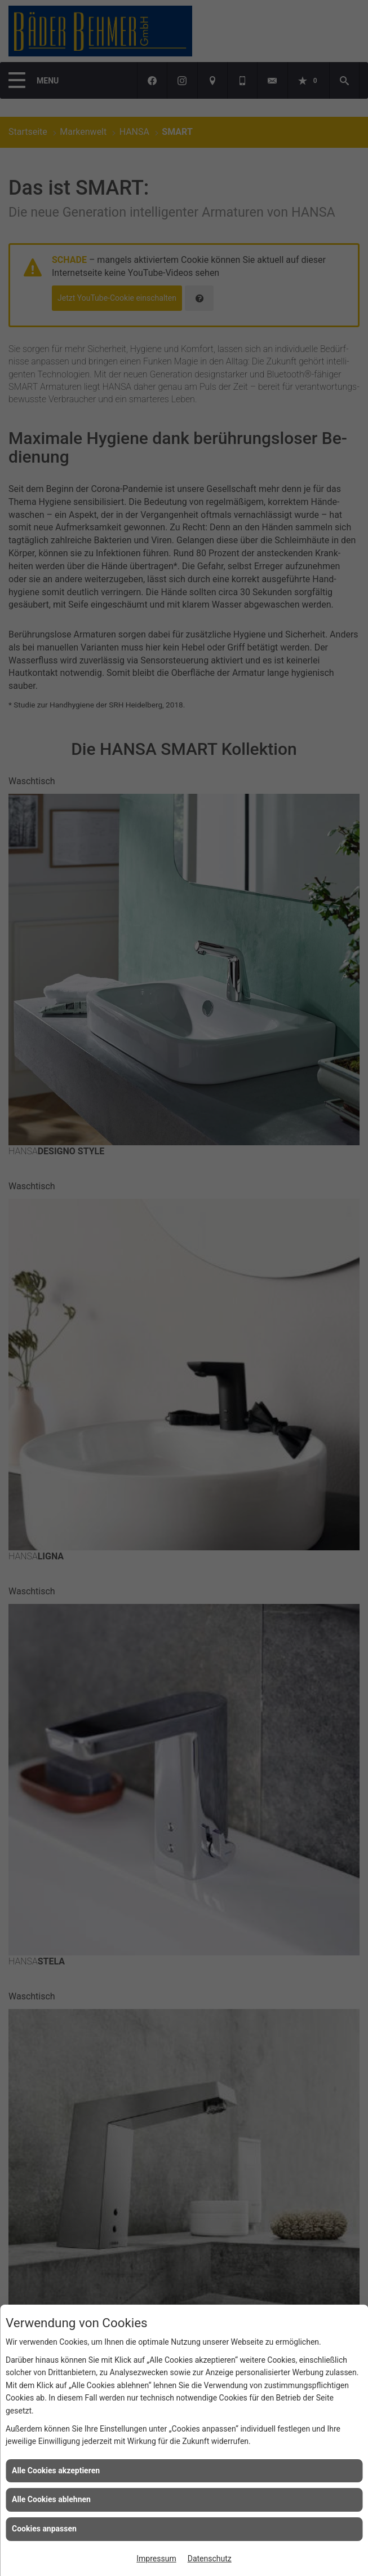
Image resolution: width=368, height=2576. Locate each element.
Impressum (156, 2558)
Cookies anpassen (44, 2528)
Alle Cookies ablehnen (51, 2499)
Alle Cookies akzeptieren (56, 2470)
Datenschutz (210, 2558)
